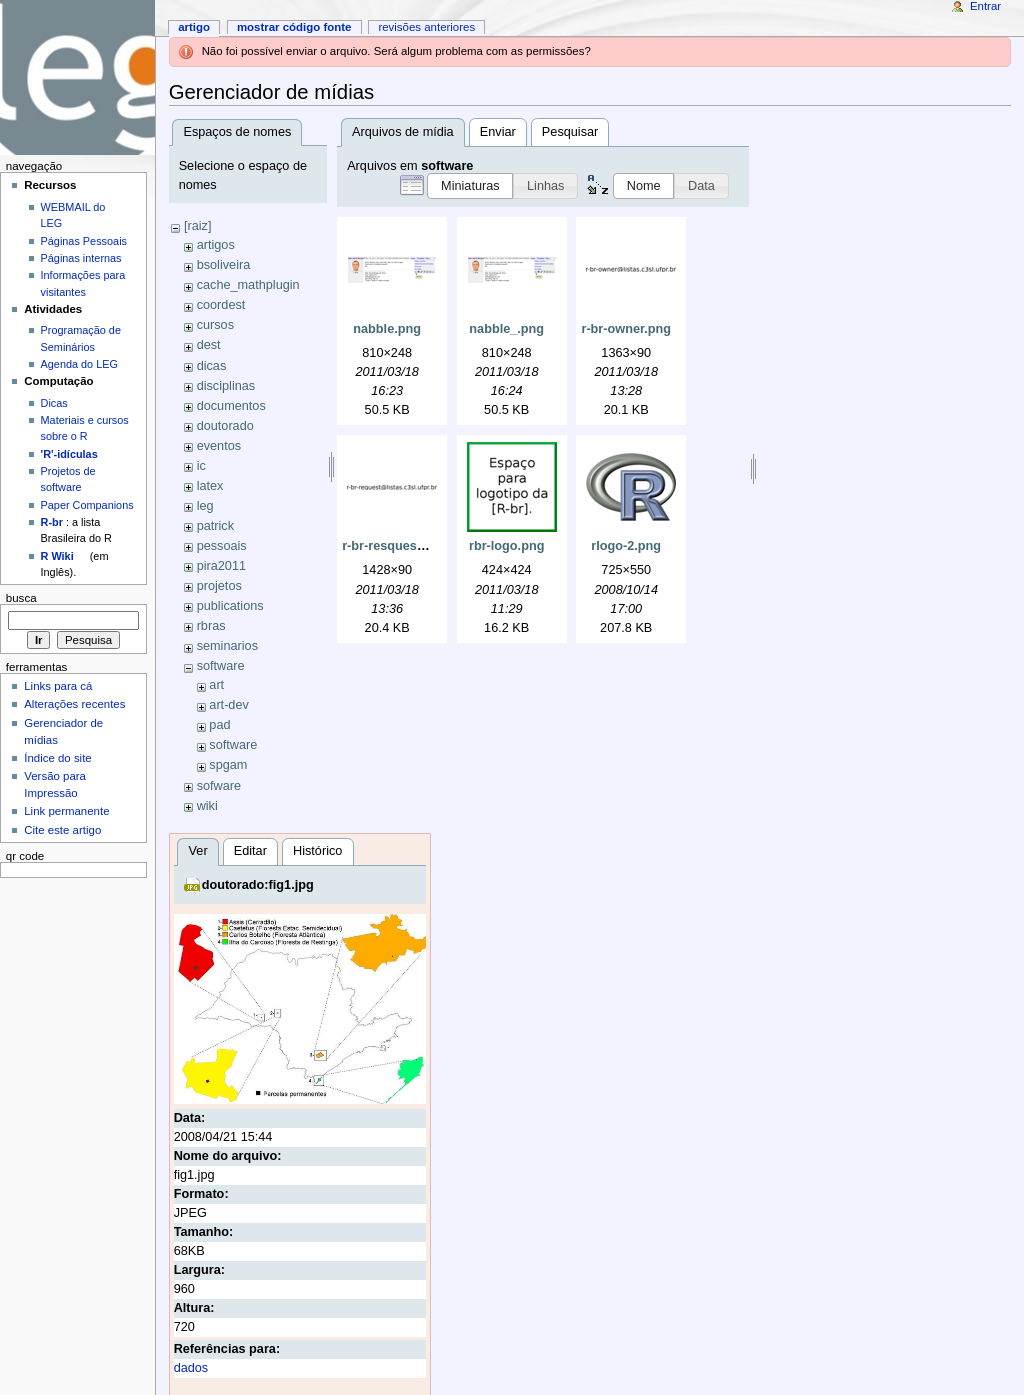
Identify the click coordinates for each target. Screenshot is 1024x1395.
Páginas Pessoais (84, 241)
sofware (219, 786)
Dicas (54, 403)
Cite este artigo (62, 830)
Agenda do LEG (79, 364)
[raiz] (198, 226)
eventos (219, 446)
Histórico (317, 851)
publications (230, 606)
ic (201, 466)
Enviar (498, 132)
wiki (207, 806)
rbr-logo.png (506, 546)
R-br (52, 522)
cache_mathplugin (248, 285)
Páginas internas (81, 258)
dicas (212, 366)
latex (210, 486)
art (216, 685)
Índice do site (58, 758)
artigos (216, 245)
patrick (215, 526)
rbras (211, 626)
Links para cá (58, 686)
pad (219, 725)
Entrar (985, 6)
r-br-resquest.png (395, 546)
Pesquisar (570, 132)
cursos (215, 325)
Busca (21, 598)
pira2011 (221, 566)
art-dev (229, 705)
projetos (219, 586)
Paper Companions (87, 505)
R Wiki (57, 556)
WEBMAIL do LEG (73, 215)
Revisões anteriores (426, 27)
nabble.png (387, 329)
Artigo (194, 27)
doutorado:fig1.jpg (258, 885)
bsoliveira (224, 265)
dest (209, 345)
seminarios (227, 646)
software (221, 666)
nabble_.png (506, 329)
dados (191, 1368)
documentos (231, 406)
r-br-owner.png (626, 329)
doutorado (225, 426)
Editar (250, 851)
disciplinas (226, 386)
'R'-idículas (69, 454)
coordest (221, 305)
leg (205, 506)
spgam (228, 765)
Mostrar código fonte (294, 27)
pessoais (222, 546)
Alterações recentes (74, 704)
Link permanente (66, 811)
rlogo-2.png (626, 546)
